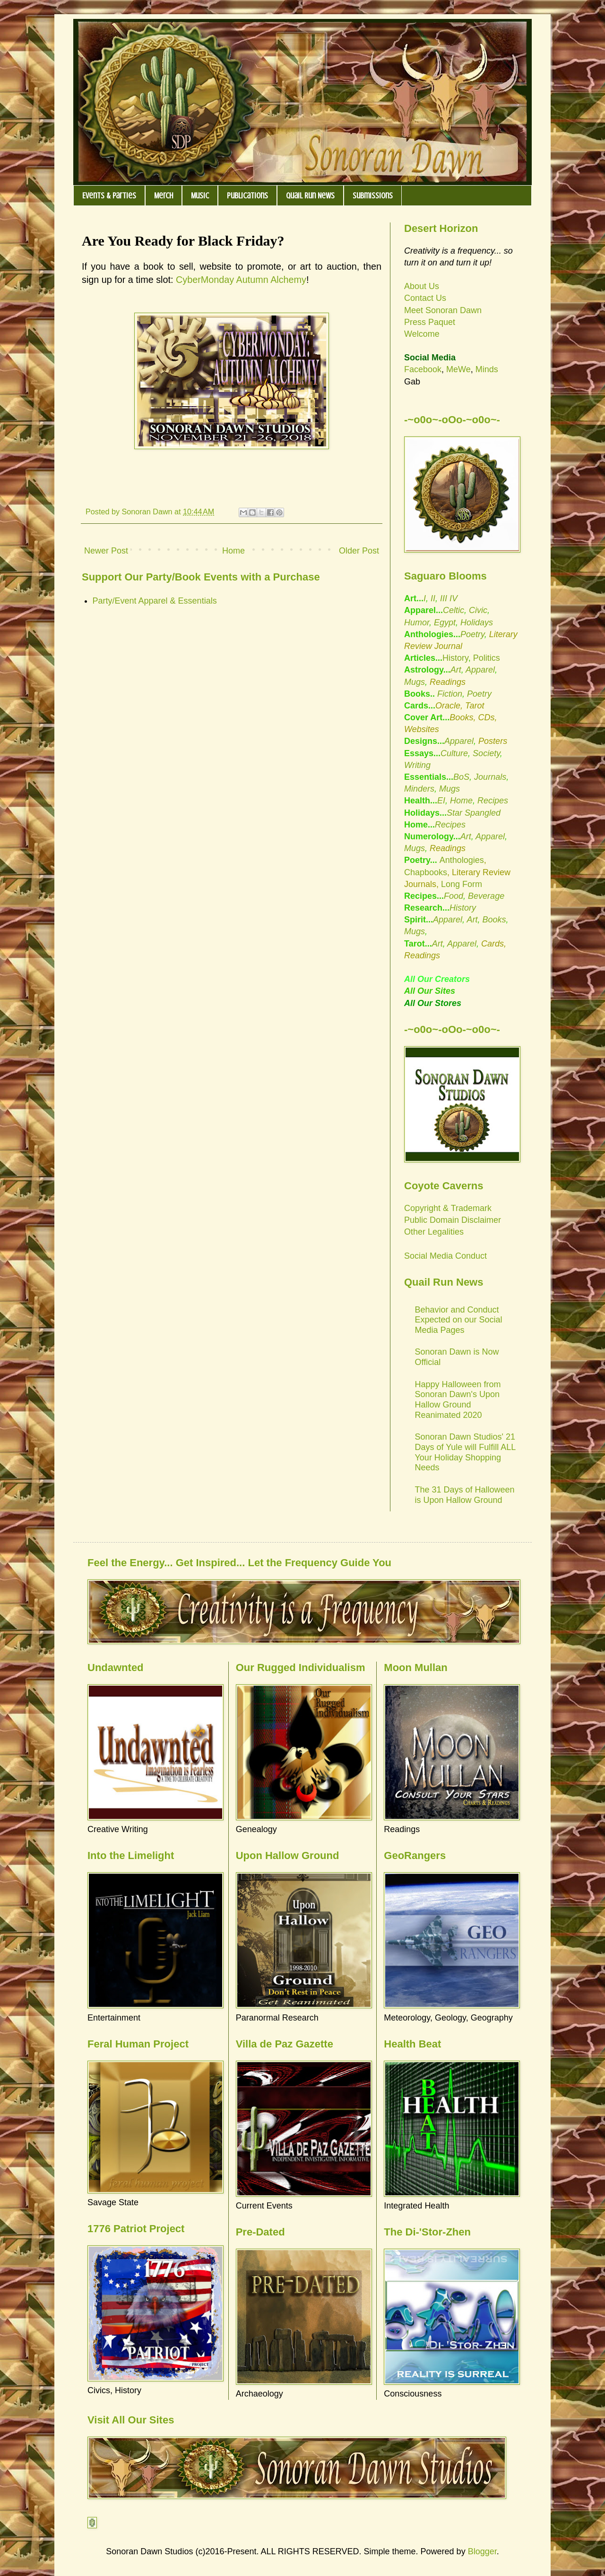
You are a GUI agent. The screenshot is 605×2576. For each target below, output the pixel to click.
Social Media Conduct (445, 1256)
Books (494, 919)
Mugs (414, 682)
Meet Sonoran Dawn (443, 310)
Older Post (359, 550)
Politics (486, 658)
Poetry (472, 634)
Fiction (448, 694)
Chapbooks (425, 872)
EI (441, 800)
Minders (419, 788)
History (455, 658)
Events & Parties (109, 195)
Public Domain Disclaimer (452, 1220)
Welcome (422, 334)
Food (453, 896)
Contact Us (425, 298)
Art (455, 669)
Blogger (482, 2551)
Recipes (492, 800)
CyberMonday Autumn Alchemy (241, 279)
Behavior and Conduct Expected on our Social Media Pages (458, 1320)
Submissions (373, 195)
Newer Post (106, 550)
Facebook (422, 369)
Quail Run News (310, 195)
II (433, 598)
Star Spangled (474, 813)
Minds (486, 369)
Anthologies (462, 860)
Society (486, 753)
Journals (490, 777)
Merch (163, 195)
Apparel (480, 669)
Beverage (486, 896)
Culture (454, 753)
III (443, 598)
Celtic (453, 610)
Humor (416, 622)
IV (453, 598)
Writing (417, 765)
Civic (478, 610)
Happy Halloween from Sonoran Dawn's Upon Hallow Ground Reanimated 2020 (458, 1400)
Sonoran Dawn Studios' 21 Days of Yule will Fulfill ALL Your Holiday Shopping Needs (465, 1452)
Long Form (461, 884)
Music (200, 195)
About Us (421, 286)
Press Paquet (429, 322)
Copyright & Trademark (448, 1208)
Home (233, 550)
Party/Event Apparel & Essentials (155, 601)
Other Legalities (434, 1232)
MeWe (458, 369)
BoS (461, 777)
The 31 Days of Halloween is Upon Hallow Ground (465, 1495)
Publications (247, 195)
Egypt (445, 622)
